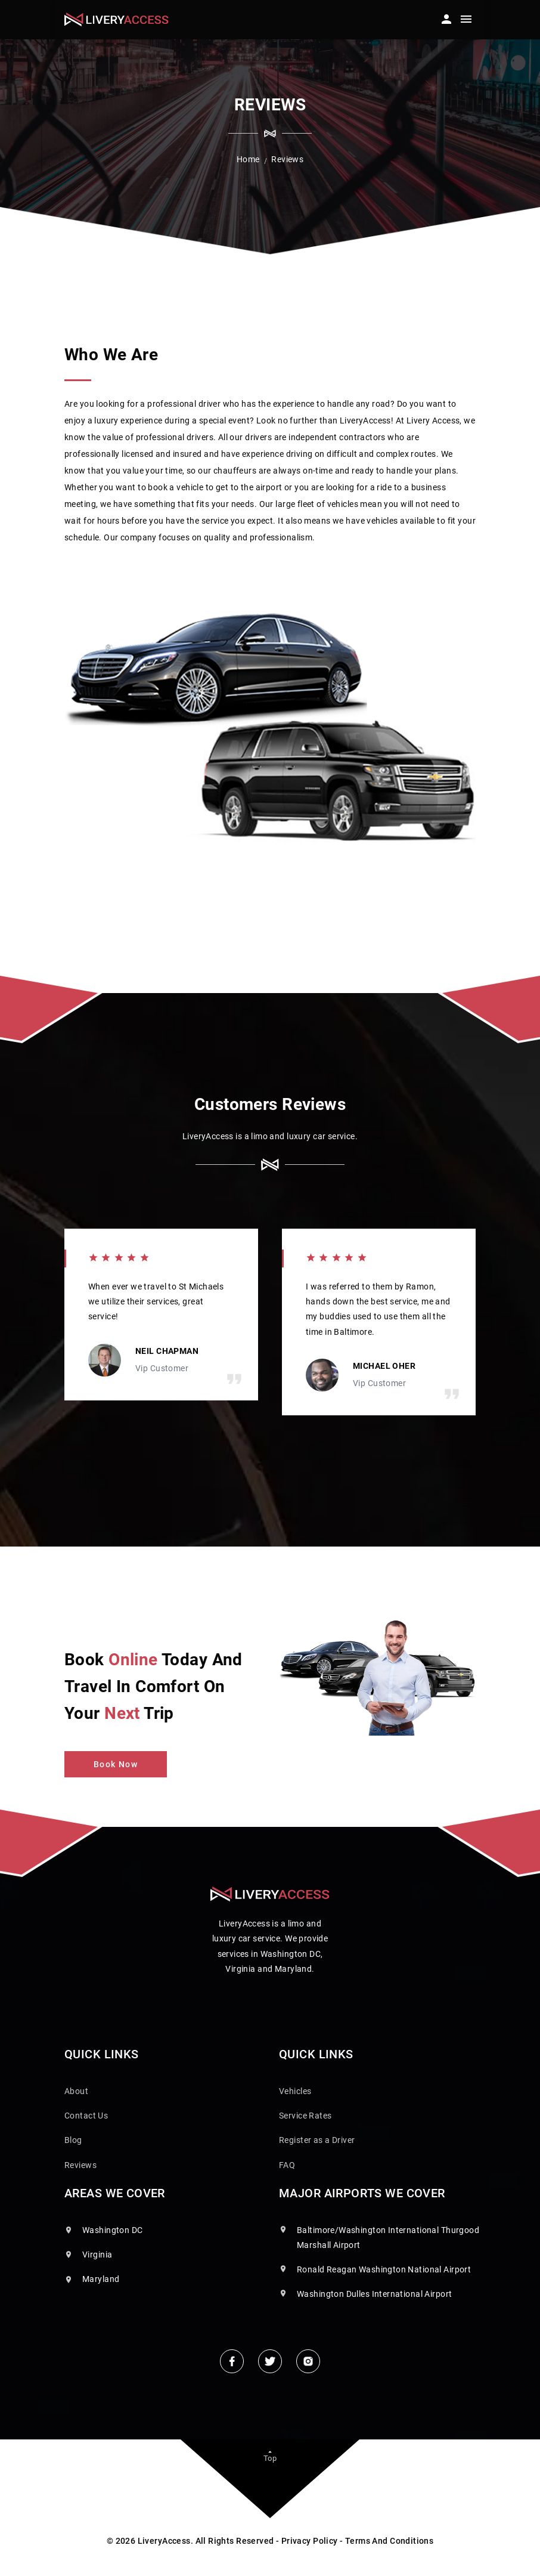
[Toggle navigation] (466, 20)
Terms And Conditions (389, 2541)
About (76, 2091)
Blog (73, 2140)
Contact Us (86, 2115)
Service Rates (305, 2115)
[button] (445, 16)
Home (248, 159)
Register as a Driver (317, 2140)
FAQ (287, 2165)
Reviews (80, 2165)
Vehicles (295, 2091)
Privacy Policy (309, 2541)
